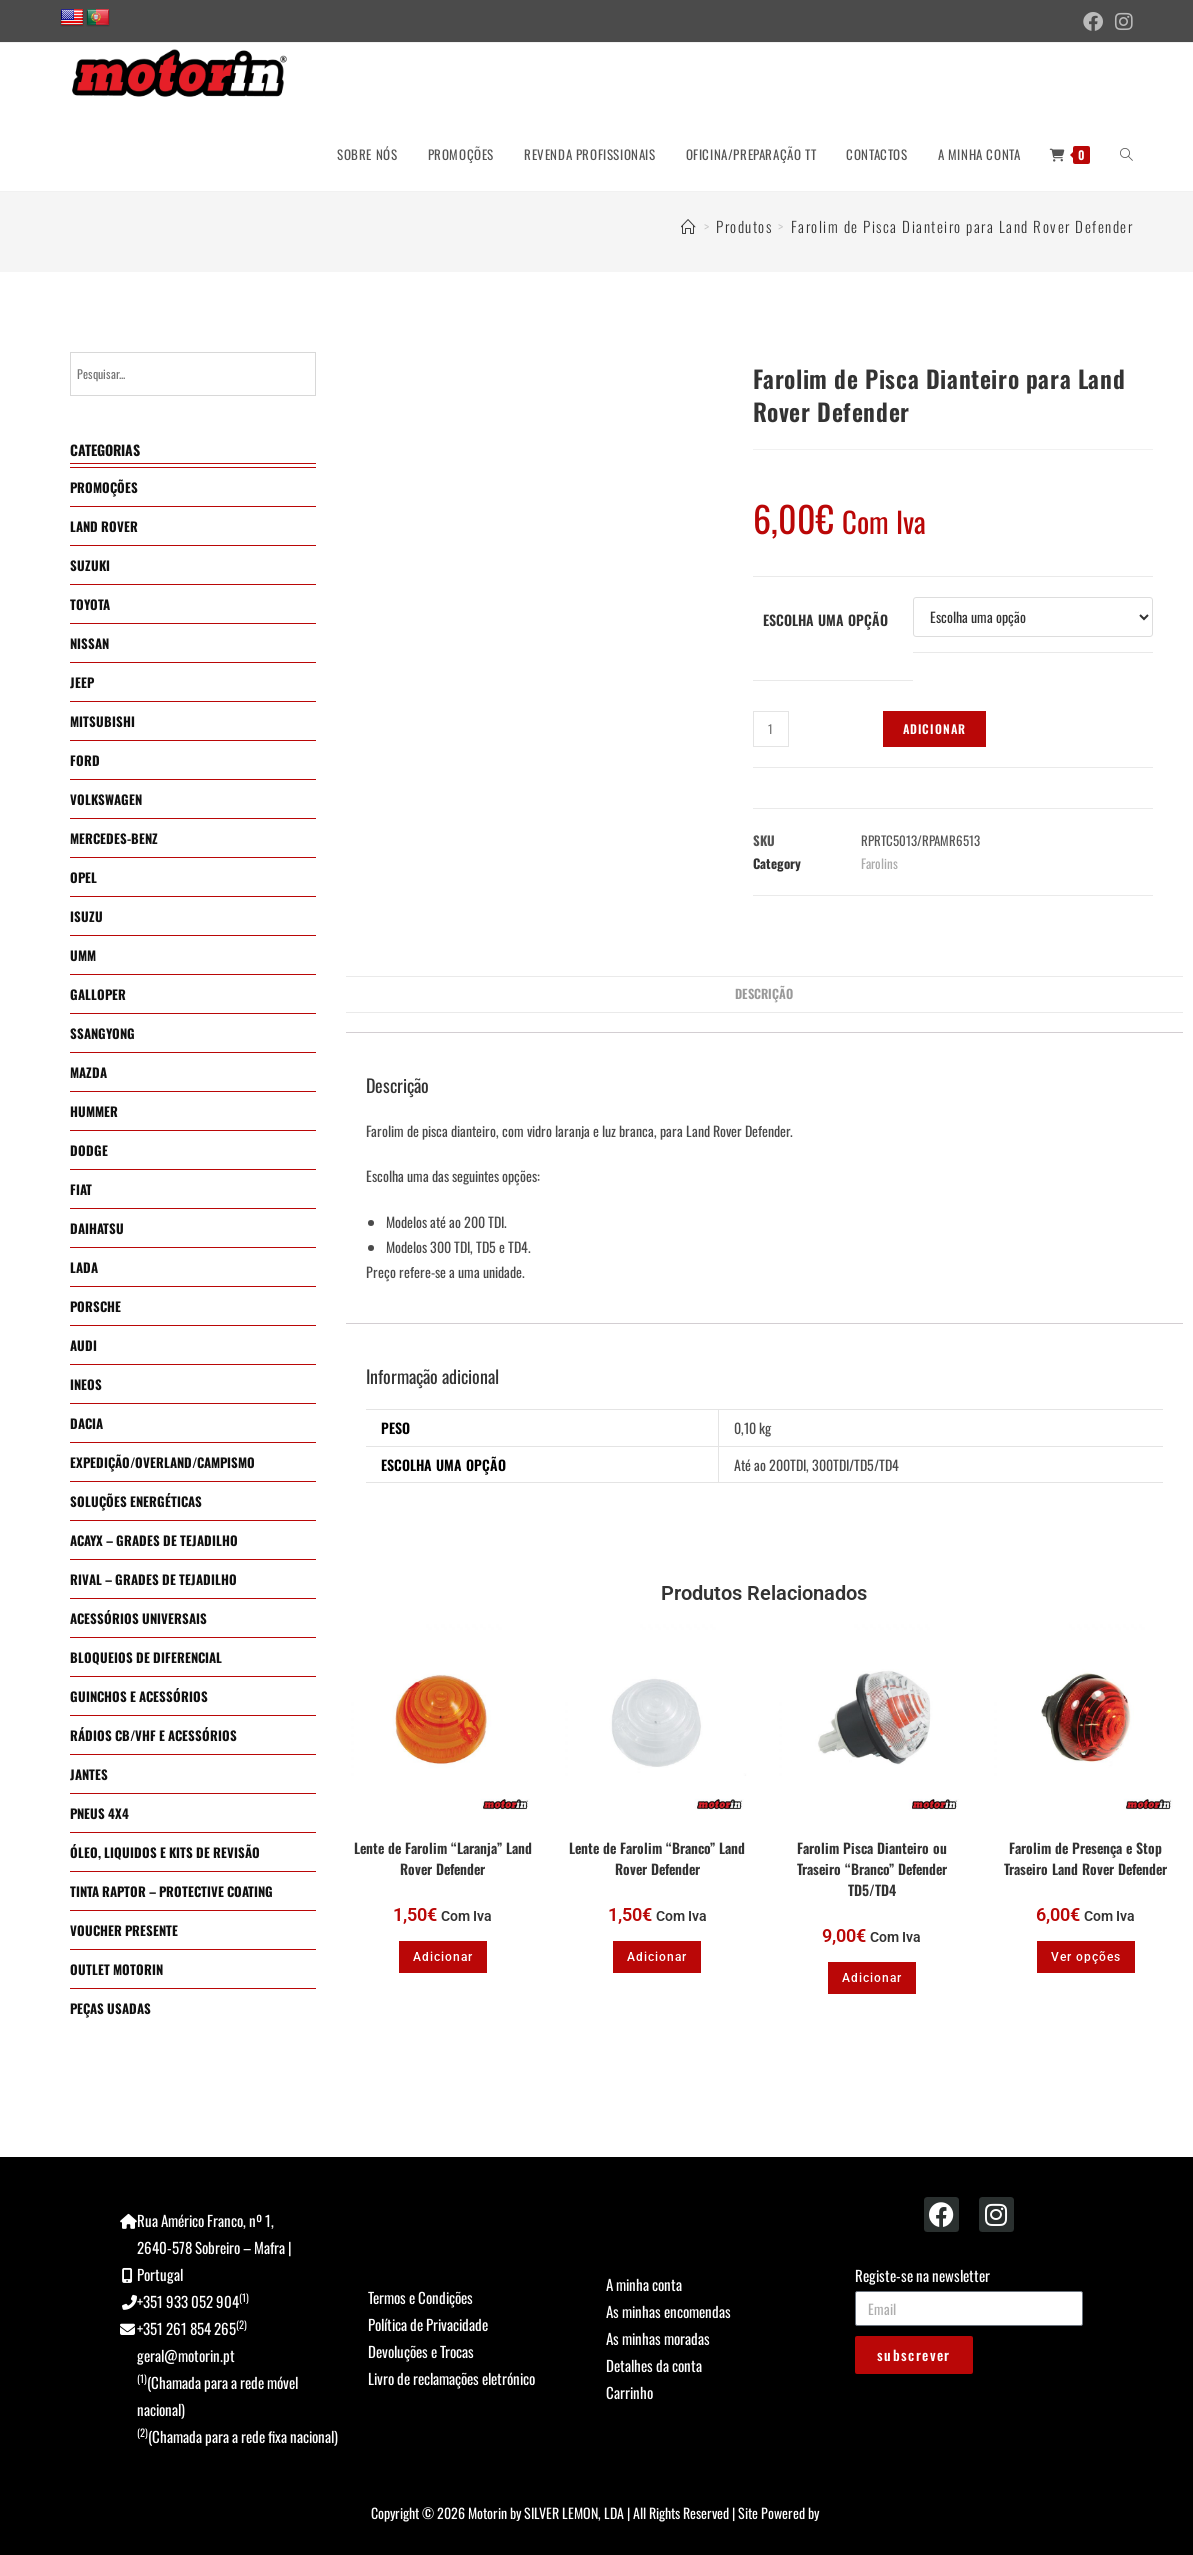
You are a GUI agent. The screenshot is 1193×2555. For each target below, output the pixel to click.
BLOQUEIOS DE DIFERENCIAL (146, 1657)
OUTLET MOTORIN (116, 1969)
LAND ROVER (104, 526)
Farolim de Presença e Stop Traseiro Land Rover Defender (1085, 1858)
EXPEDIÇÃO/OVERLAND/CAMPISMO (162, 1462)
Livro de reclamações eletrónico (451, 2378)
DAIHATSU (97, 1228)
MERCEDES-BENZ (114, 838)
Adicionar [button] (443, 1957)
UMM (83, 955)
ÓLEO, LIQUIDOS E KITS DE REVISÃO (165, 1852)
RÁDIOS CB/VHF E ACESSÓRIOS (153, 1735)
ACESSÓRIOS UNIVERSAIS (138, 1618)
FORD (85, 760)
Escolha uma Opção (825, 619)
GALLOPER (98, 994)
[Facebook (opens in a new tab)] (1093, 22)
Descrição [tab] (764, 993)
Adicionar (935, 728)
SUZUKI (90, 565)
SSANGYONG (102, 1033)
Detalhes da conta (654, 2365)
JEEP (82, 682)
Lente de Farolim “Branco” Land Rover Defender (657, 1858)
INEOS (86, 1384)
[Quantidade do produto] (771, 729)
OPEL (83, 877)
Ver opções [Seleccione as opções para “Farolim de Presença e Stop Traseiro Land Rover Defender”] (1086, 1957)
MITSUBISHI (102, 721)
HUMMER (94, 1111)
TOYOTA (90, 604)
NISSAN (89, 643)
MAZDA (88, 1072)
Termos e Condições (420, 2297)
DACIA (86, 1423)
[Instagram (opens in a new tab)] (1121, 22)
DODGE (89, 1150)
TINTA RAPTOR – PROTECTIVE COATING (171, 1891)
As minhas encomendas (668, 2311)
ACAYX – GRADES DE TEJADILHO (154, 1540)
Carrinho (629, 2392)
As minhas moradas (658, 2338)
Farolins (879, 863)
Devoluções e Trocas (421, 2351)
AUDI (83, 1345)
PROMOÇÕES (104, 487)
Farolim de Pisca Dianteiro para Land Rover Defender (962, 226)
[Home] (689, 226)
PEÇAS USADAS (110, 2008)
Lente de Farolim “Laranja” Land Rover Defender (443, 1858)
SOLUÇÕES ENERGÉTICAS (136, 1501)
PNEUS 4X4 (99, 1813)
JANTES (89, 1774)
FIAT (81, 1189)
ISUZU (86, 916)
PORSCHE (95, 1306)
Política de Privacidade (428, 2324)
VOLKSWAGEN (106, 799)
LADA (84, 1267)
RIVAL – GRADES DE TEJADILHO (153, 1579)
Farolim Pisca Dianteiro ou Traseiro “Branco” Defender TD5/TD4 (872, 1868)
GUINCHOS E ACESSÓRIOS (139, 1696)
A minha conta (644, 2284)
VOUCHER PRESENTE (124, 1930)
